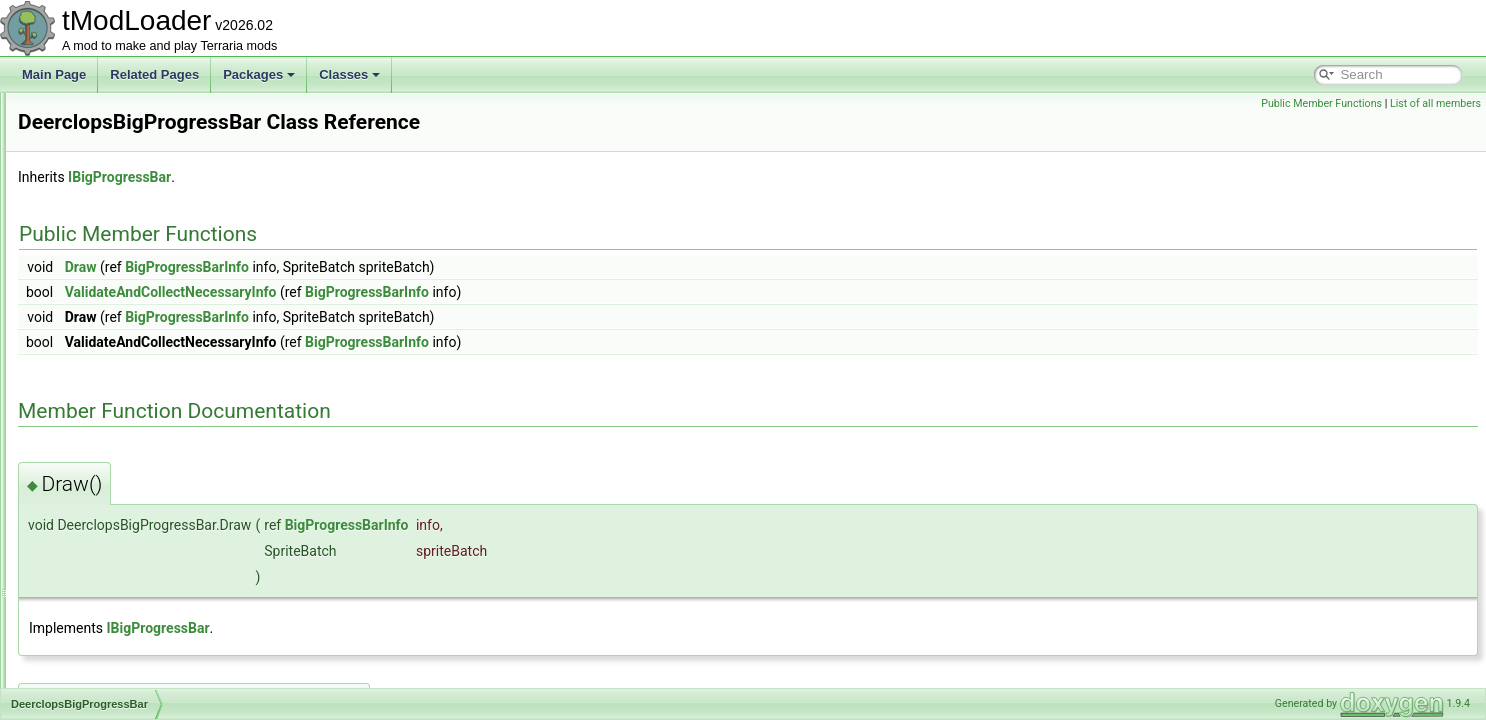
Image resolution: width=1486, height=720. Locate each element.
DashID (86, 246)
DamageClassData (116, 202)
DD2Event (93, 268)
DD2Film (89, 290)
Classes (349, 74)
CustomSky (96, 136)
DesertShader (103, 642)
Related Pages (154, 74)
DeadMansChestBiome (127, 334)
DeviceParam (102, 686)
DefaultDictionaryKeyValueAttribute (159, 466)
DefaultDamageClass (122, 444)
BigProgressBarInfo (437, 267)
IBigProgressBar (369, 177)
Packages (259, 74)
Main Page (54, 74)
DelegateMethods (113, 510)
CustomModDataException (137, 114)
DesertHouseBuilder (119, 620)
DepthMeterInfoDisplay (127, 532)
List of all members (1435, 103)
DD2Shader (97, 312)
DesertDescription (113, 576)
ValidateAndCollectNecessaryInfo (421, 292)
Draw (331, 267)
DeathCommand (109, 356)
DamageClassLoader (122, 224)
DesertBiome (100, 554)
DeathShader (101, 378)
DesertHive (95, 598)
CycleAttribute (103, 158)
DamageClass (103, 180)
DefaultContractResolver (131, 422)
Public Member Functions (1321, 103)
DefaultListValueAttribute (131, 488)
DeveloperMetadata (118, 664)
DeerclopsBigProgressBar (135, 400)
